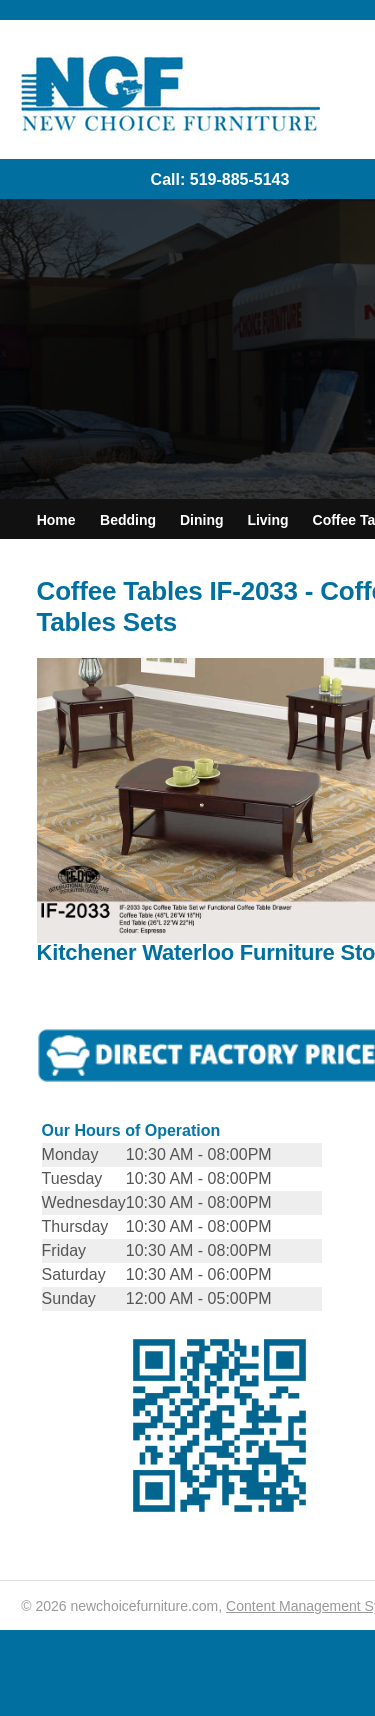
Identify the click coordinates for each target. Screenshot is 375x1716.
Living (267, 520)
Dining (202, 520)
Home (56, 520)
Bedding (128, 520)
